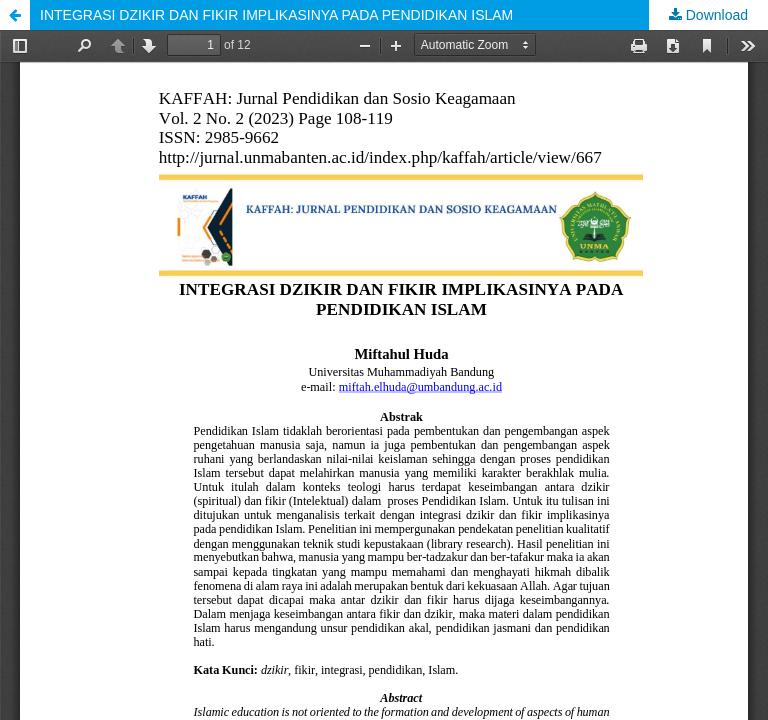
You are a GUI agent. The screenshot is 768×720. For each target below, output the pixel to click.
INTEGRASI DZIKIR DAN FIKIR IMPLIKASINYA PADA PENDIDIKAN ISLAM (276, 15)
